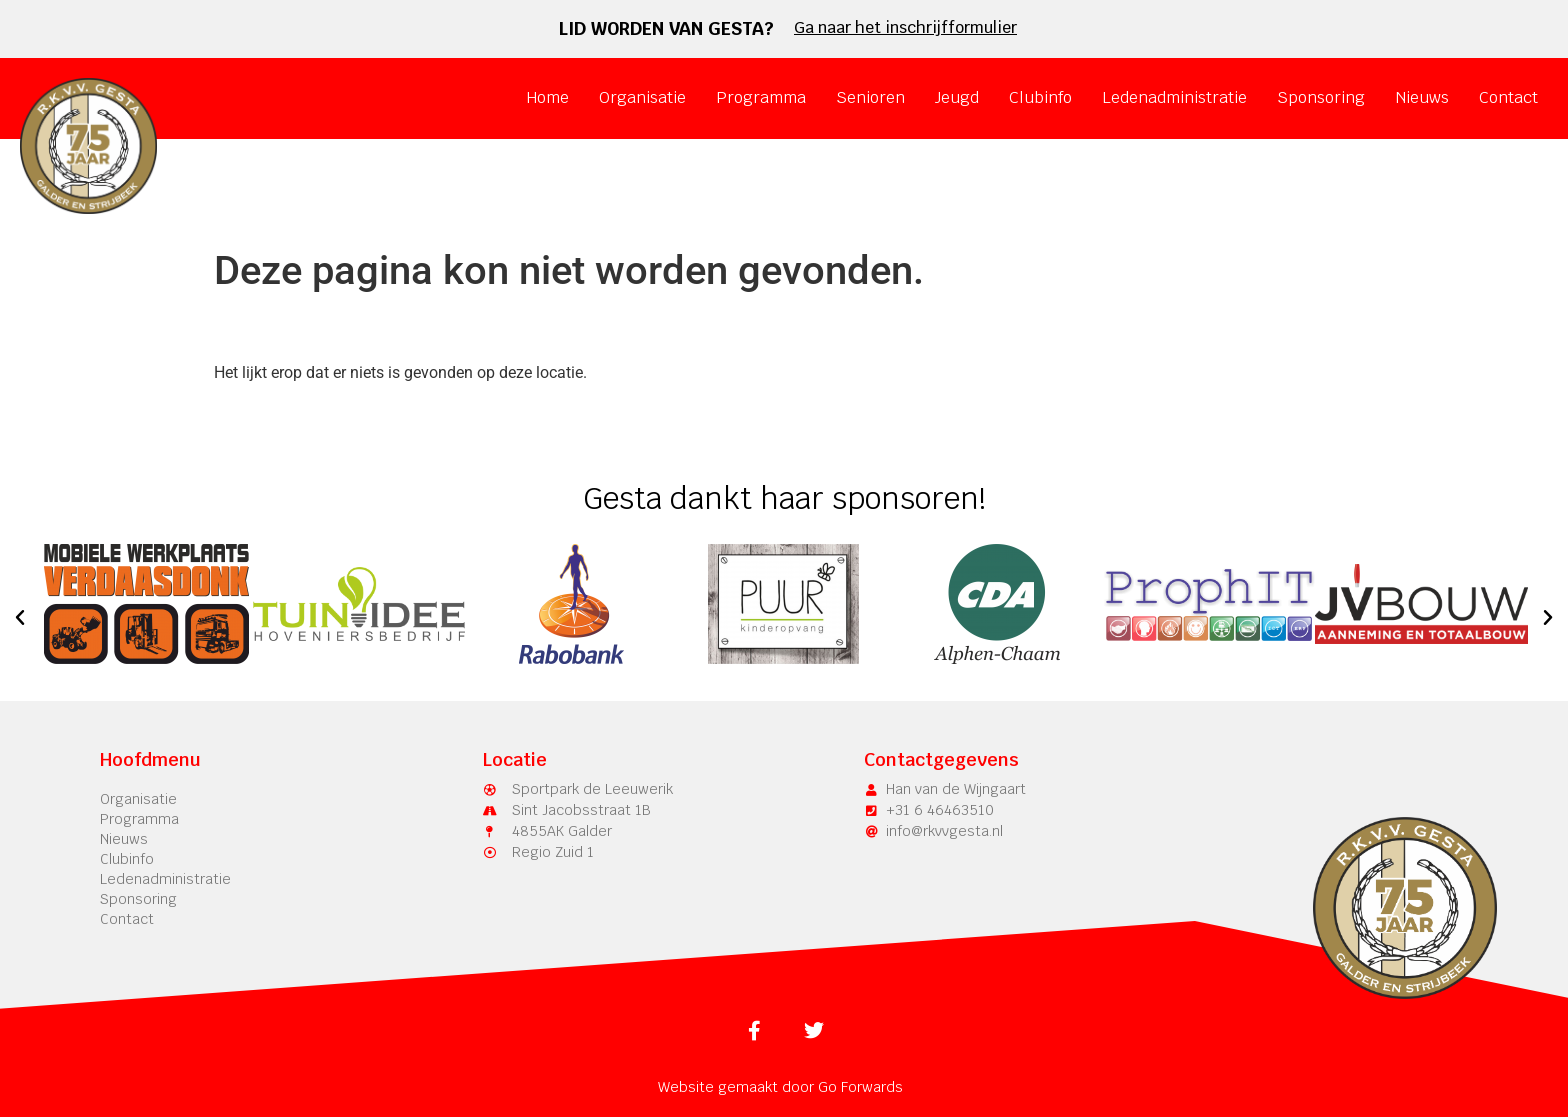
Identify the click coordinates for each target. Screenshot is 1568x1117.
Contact (1508, 97)
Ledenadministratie (1174, 97)
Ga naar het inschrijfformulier (905, 27)
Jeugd (957, 97)
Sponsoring (1321, 97)
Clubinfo (1040, 97)
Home (547, 97)
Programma (761, 97)
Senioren (870, 97)
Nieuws (1422, 97)
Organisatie (642, 97)
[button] (20, 618)
